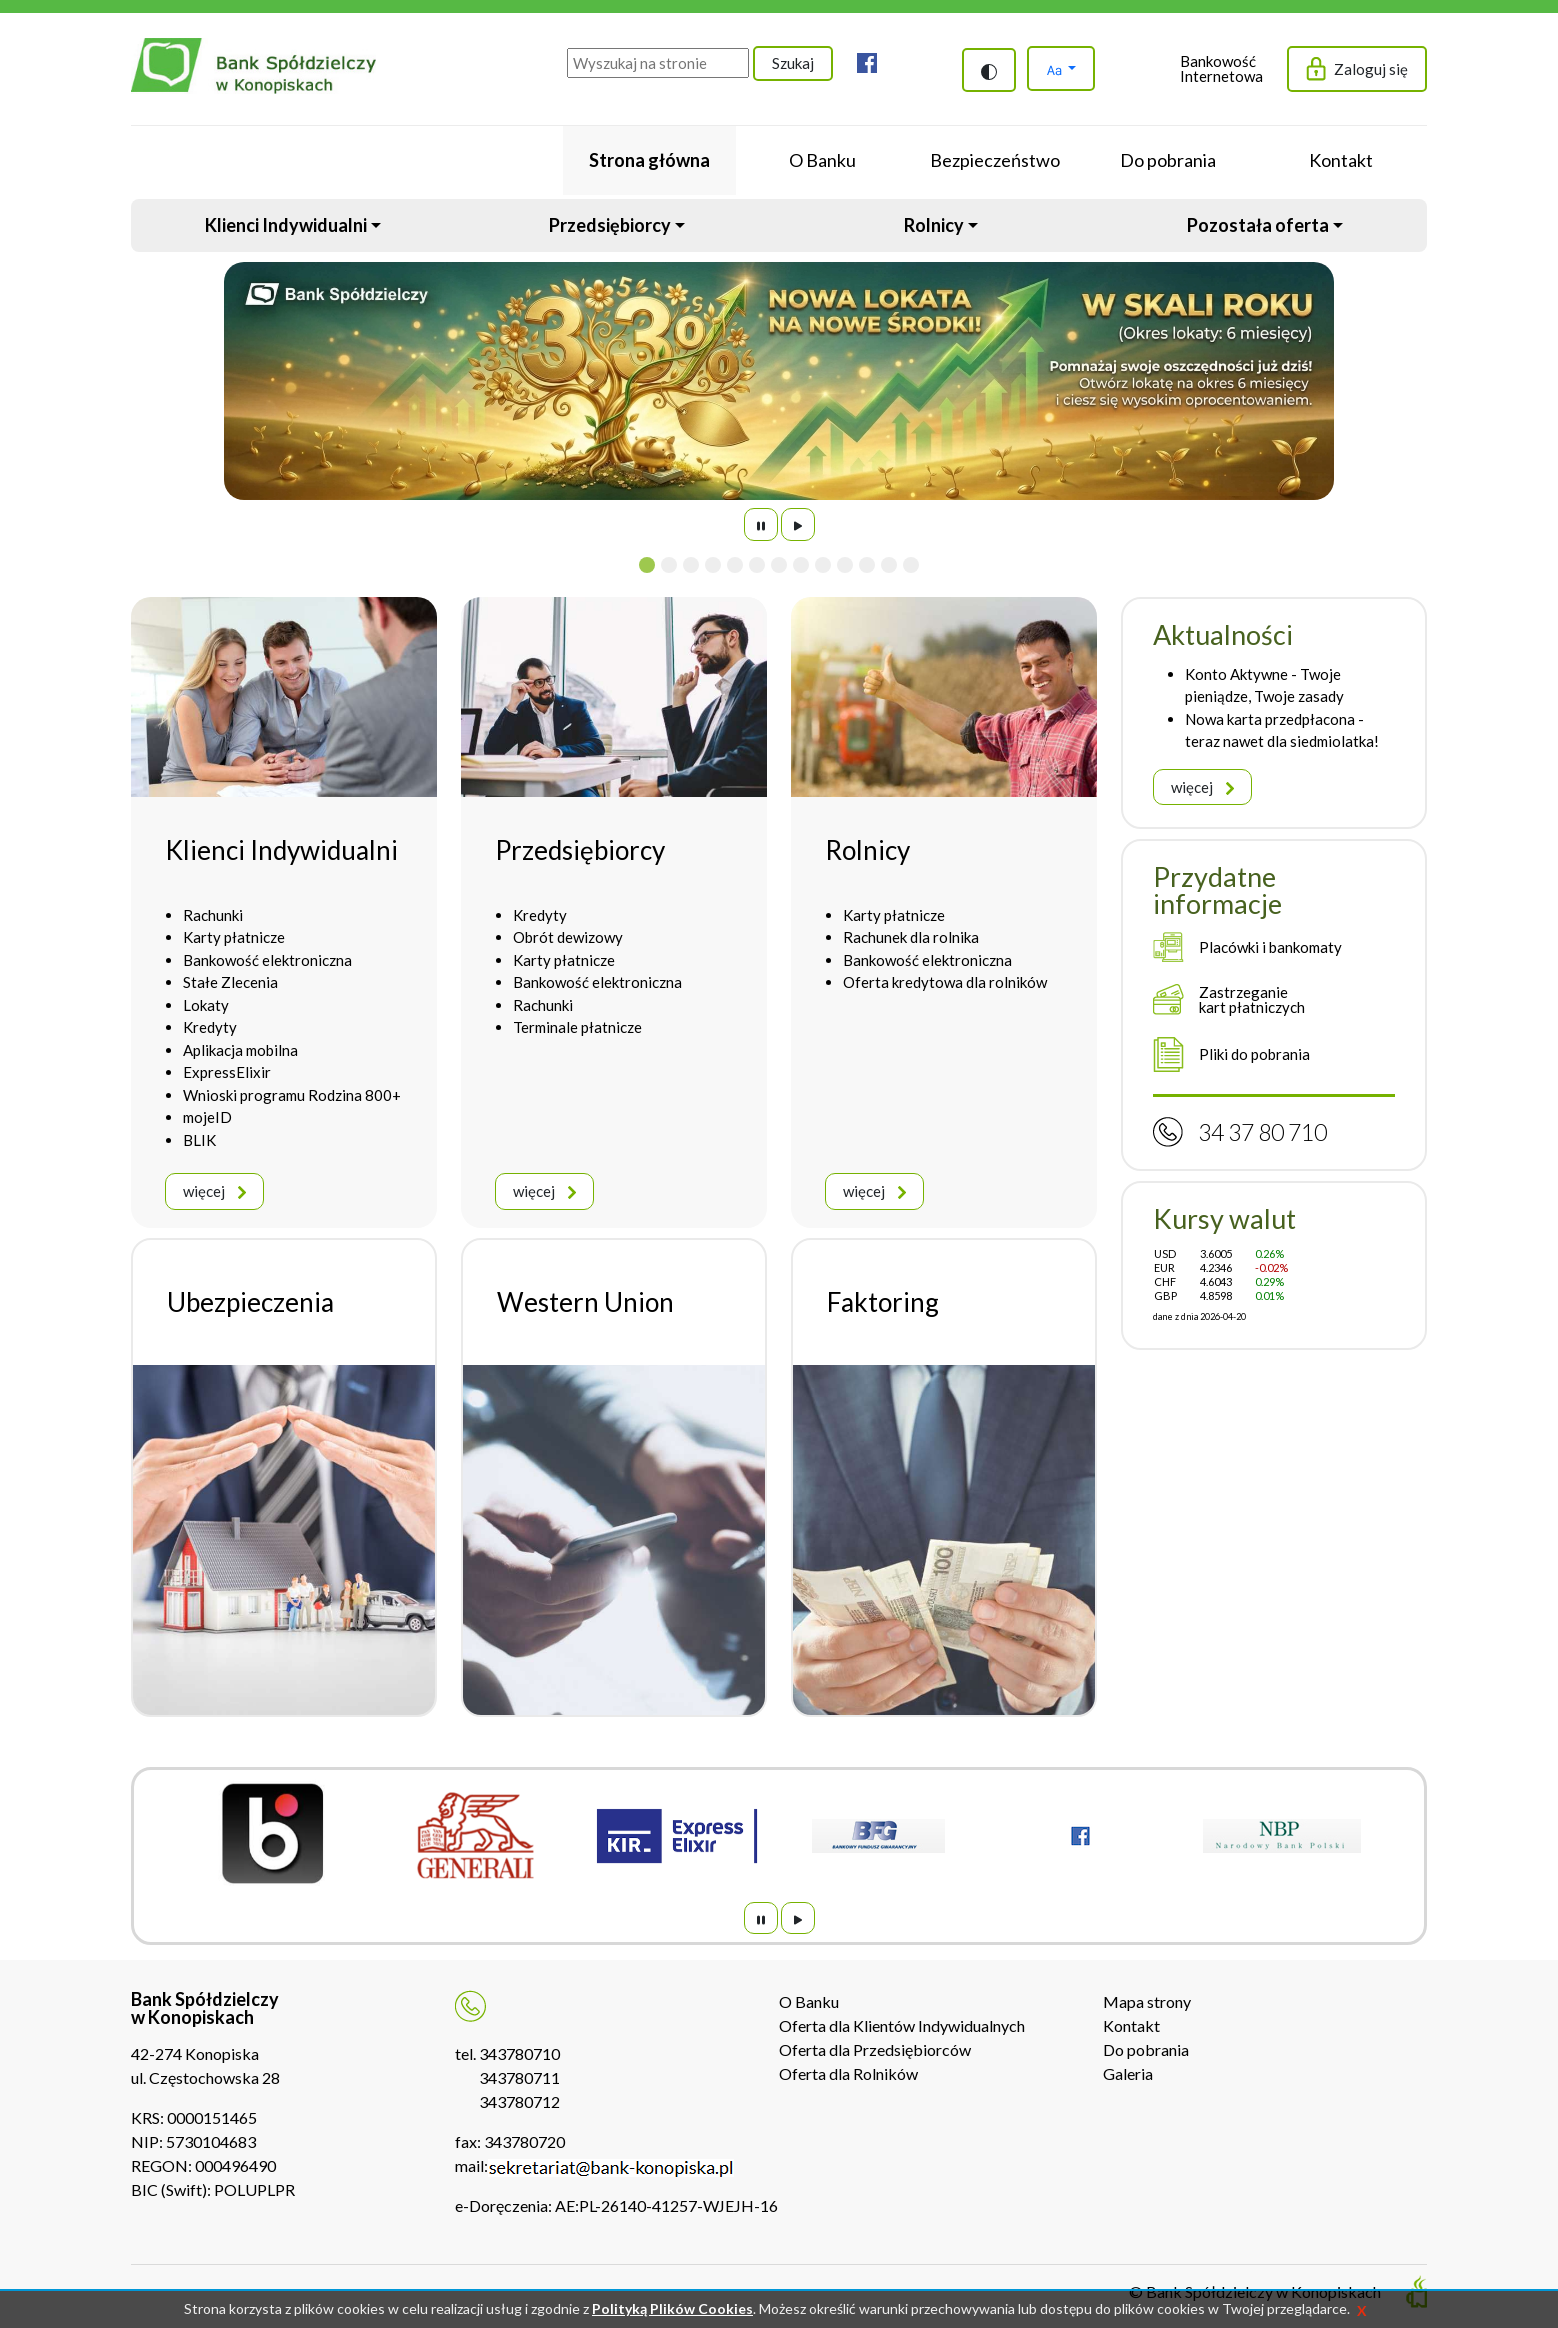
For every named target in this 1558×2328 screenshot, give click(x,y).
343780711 (519, 2077)
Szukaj (793, 63)
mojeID (207, 1117)
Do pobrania (1146, 2049)
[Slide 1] (647, 565)
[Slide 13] (911, 565)
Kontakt (1131, 2025)
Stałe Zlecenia (230, 982)
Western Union (585, 1302)
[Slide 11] (867, 565)
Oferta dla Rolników (848, 2073)
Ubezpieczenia (250, 1302)
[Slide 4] (713, 565)
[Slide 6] (757, 565)
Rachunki (213, 915)
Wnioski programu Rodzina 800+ (292, 1095)
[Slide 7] (779, 565)
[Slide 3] (691, 565)
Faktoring (883, 1302)
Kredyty (210, 1027)
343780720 (524, 2141)
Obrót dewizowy (568, 937)
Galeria (1128, 2073)
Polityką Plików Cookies (672, 2308)
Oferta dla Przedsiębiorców (875, 2049)
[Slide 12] (889, 565)
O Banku (809, 2001)
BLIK (199, 1140)
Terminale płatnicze (577, 1027)
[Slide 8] (801, 565)
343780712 (519, 2101)
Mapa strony (1147, 2001)
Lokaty (206, 1005)
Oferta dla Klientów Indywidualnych (902, 2025)
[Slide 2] (669, 565)
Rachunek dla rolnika (911, 937)
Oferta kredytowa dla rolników (945, 982)
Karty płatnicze (234, 937)
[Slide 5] (735, 565)
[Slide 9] (823, 565)
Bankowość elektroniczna (267, 960)
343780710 (519, 2053)
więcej (214, 1191)
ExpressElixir (227, 1072)
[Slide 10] (845, 565)
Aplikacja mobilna (240, 1050)
